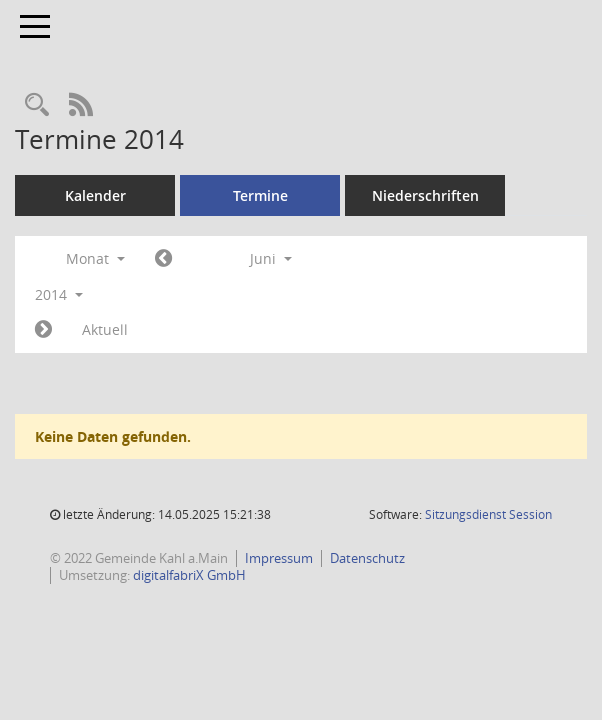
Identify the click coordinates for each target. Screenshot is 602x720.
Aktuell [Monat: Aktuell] (105, 329)
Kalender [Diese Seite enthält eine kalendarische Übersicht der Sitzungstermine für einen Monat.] (95, 195)
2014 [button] (59, 294)
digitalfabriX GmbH (189, 575)
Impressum (279, 558)
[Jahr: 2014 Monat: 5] (163, 259)
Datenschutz (367, 558)
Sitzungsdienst (488, 514)
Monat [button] (95, 258)
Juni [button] (271, 258)
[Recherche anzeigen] (37, 105)
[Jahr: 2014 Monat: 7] (43, 330)
